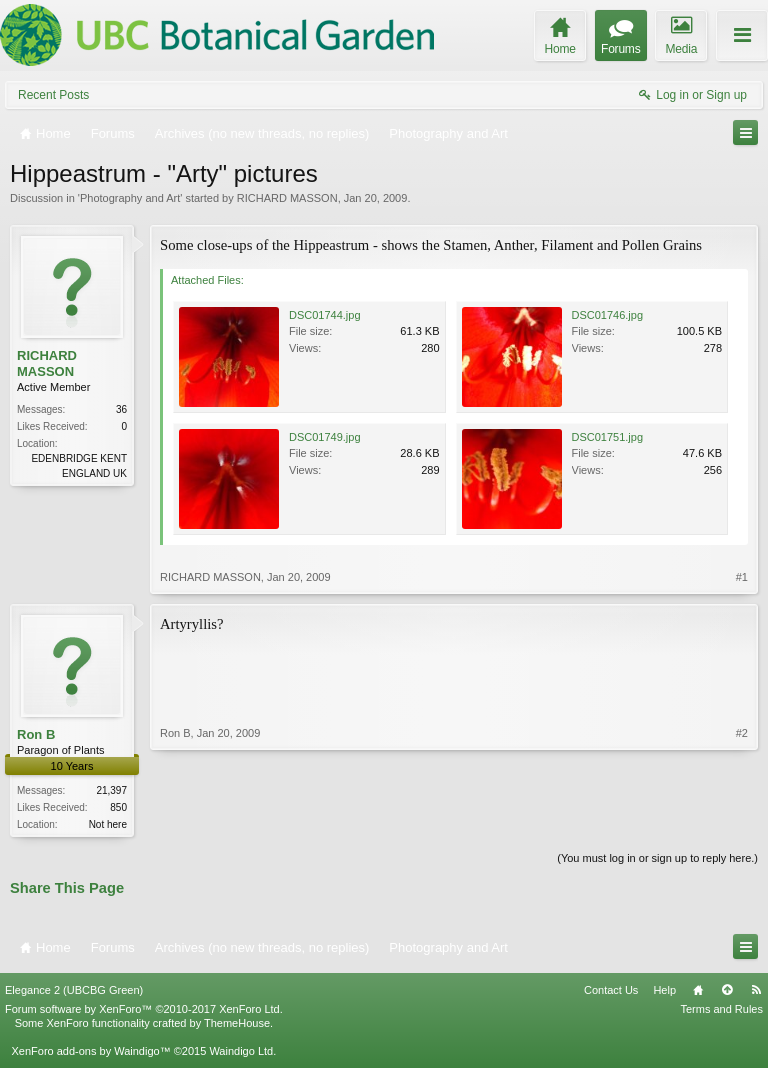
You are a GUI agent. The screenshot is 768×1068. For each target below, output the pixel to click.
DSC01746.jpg (608, 315)
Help (664, 991)
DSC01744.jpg (325, 315)
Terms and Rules (721, 1011)
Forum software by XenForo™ (144, 1011)
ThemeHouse (237, 1025)
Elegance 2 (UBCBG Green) (74, 991)
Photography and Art (130, 198)
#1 (742, 577)
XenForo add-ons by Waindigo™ (90, 1053)
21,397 (111, 790)
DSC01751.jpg (608, 437)
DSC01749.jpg (325, 437)
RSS (756, 991)
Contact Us (611, 991)
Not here (108, 824)
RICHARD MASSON (287, 198)
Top (727, 991)
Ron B (36, 734)
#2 (742, 822)
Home (698, 991)
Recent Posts (53, 95)
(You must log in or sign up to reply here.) (657, 860)
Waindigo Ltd (241, 1053)
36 (121, 409)
